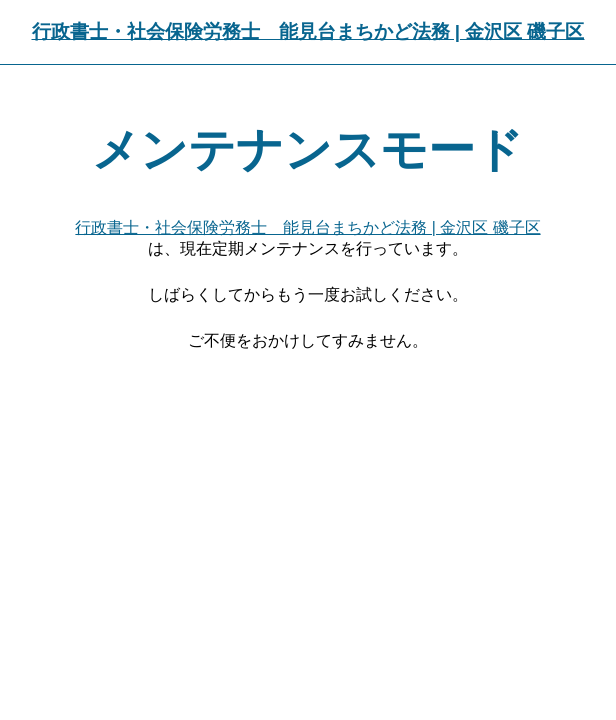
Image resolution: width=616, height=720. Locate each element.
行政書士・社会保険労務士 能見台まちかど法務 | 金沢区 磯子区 (308, 31)
